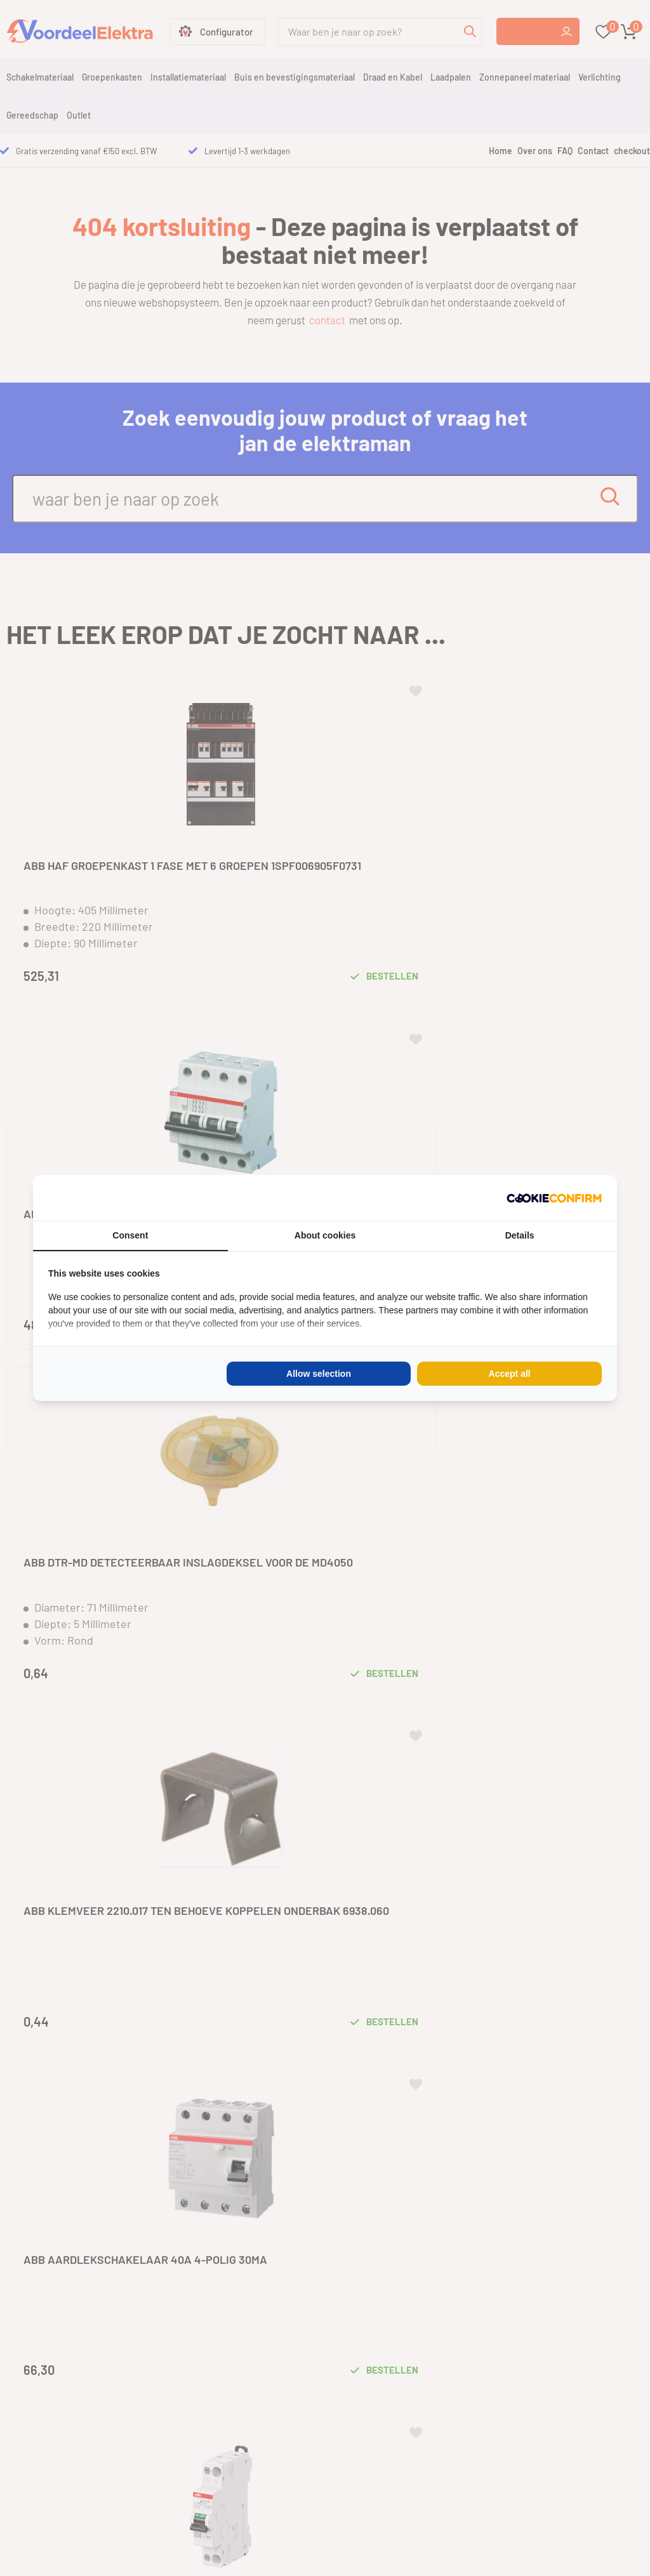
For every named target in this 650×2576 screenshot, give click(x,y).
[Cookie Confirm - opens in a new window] (554, 1198)
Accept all (510, 1374)
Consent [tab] (130, 1235)
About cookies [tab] (325, 1235)
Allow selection (318, 1374)
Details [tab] (519, 1235)
